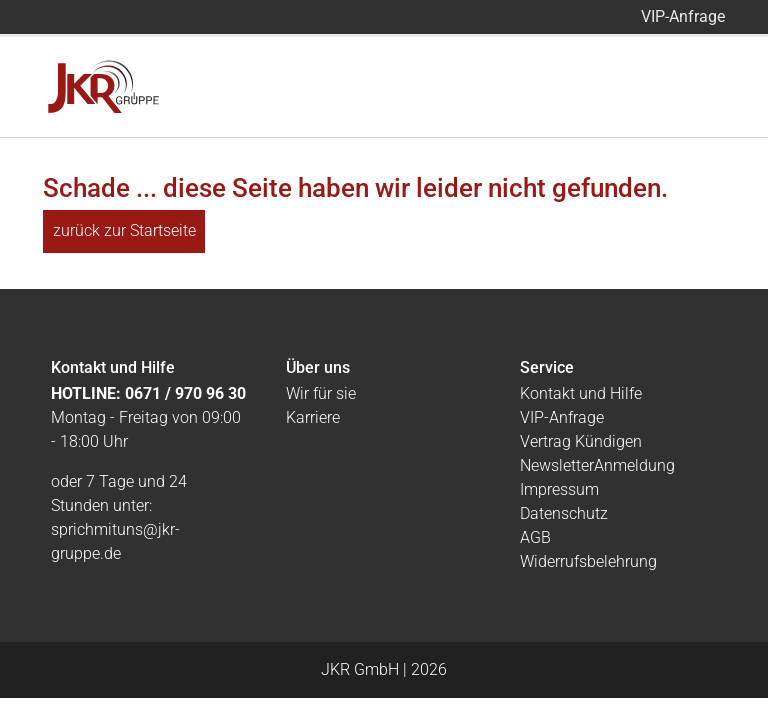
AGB (535, 537)
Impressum (559, 489)
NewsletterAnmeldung (597, 465)
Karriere (313, 417)
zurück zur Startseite (124, 230)
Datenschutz (564, 513)
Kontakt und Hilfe (581, 393)
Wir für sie (321, 393)
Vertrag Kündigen (581, 441)
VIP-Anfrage (683, 16)
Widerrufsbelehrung (588, 561)
